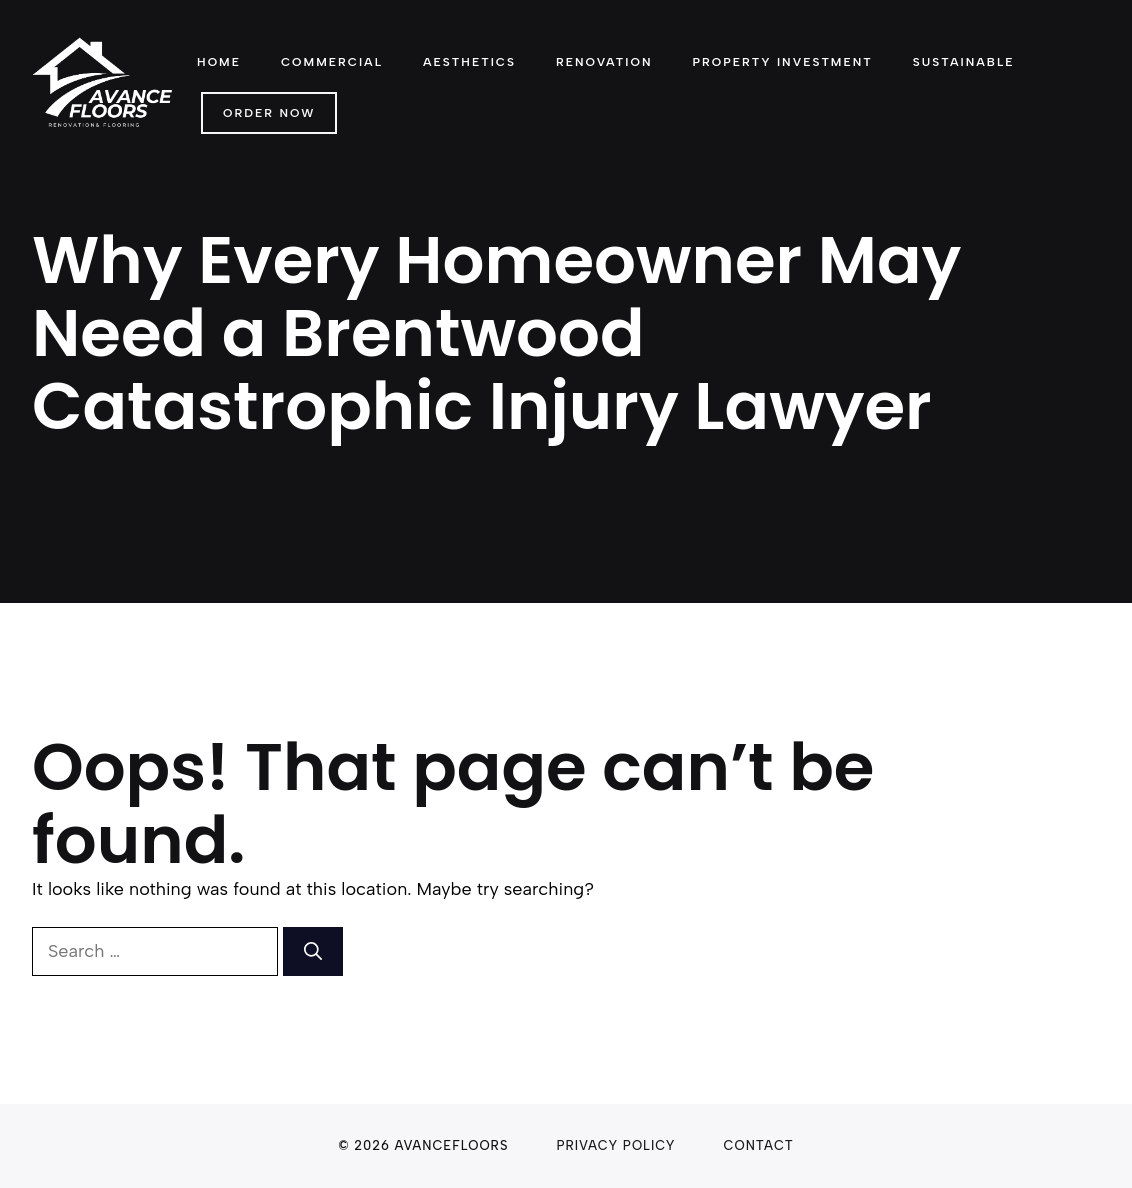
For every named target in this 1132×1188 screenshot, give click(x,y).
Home (219, 62)
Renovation (604, 62)
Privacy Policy (615, 1145)
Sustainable (964, 62)
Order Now (269, 113)
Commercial (332, 62)
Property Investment (782, 62)
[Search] (313, 951)
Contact (759, 1145)
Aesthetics (469, 62)
